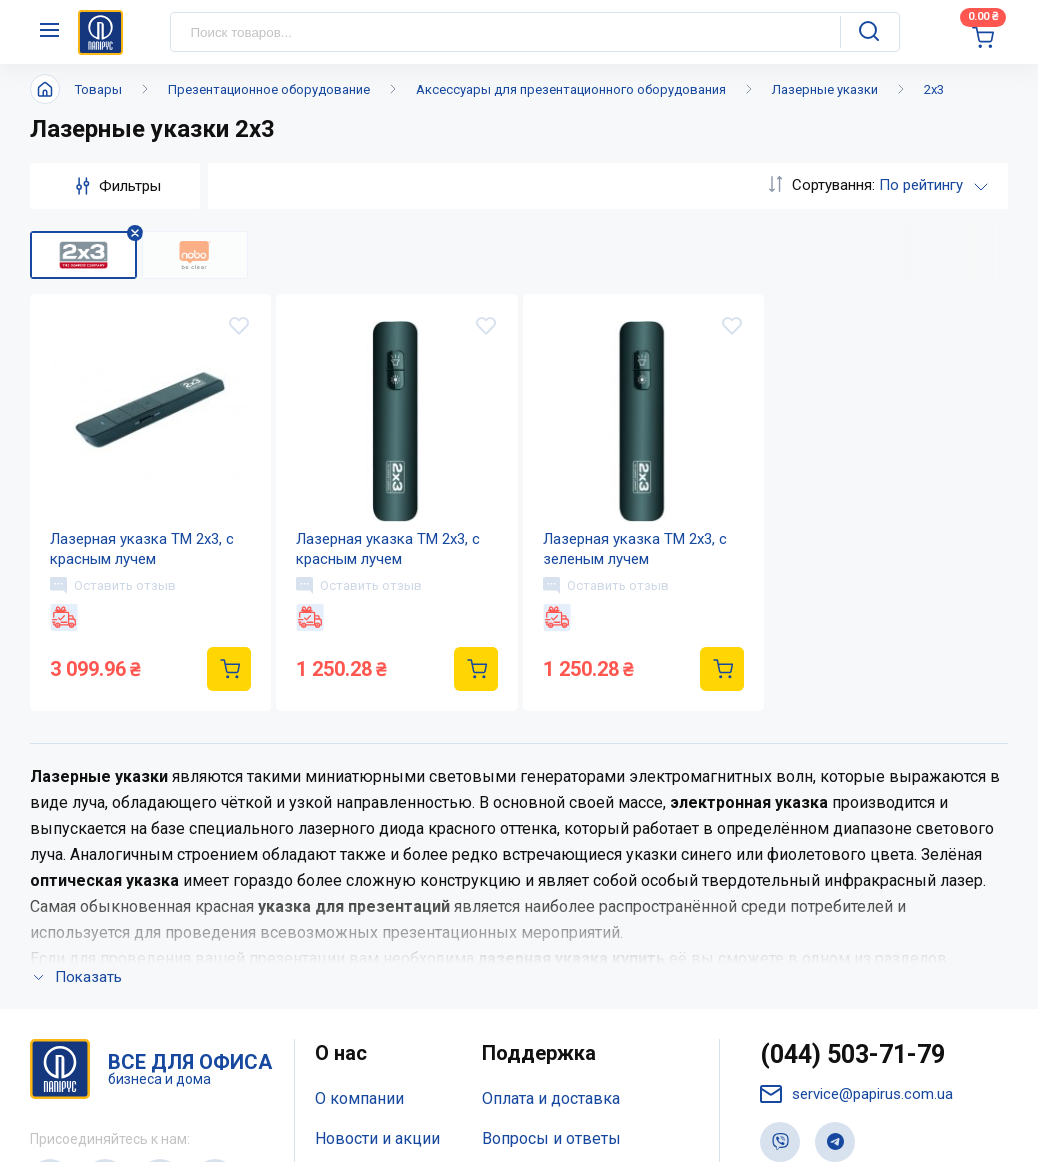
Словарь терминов (552, 952)
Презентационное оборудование (269, 89)
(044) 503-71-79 (852, 788)
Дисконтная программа (570, 912)
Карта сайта (358, 952)
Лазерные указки (825, 89)
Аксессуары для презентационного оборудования (571, 89)
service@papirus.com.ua (856, 828)
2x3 (934, 89)
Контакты (351, 912)
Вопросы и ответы (551, 872)
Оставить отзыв (113, 585)
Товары (98, 89)
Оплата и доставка (551, 832)
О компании (359, 832)
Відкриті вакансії (378, 991)
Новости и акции (377, 872)
